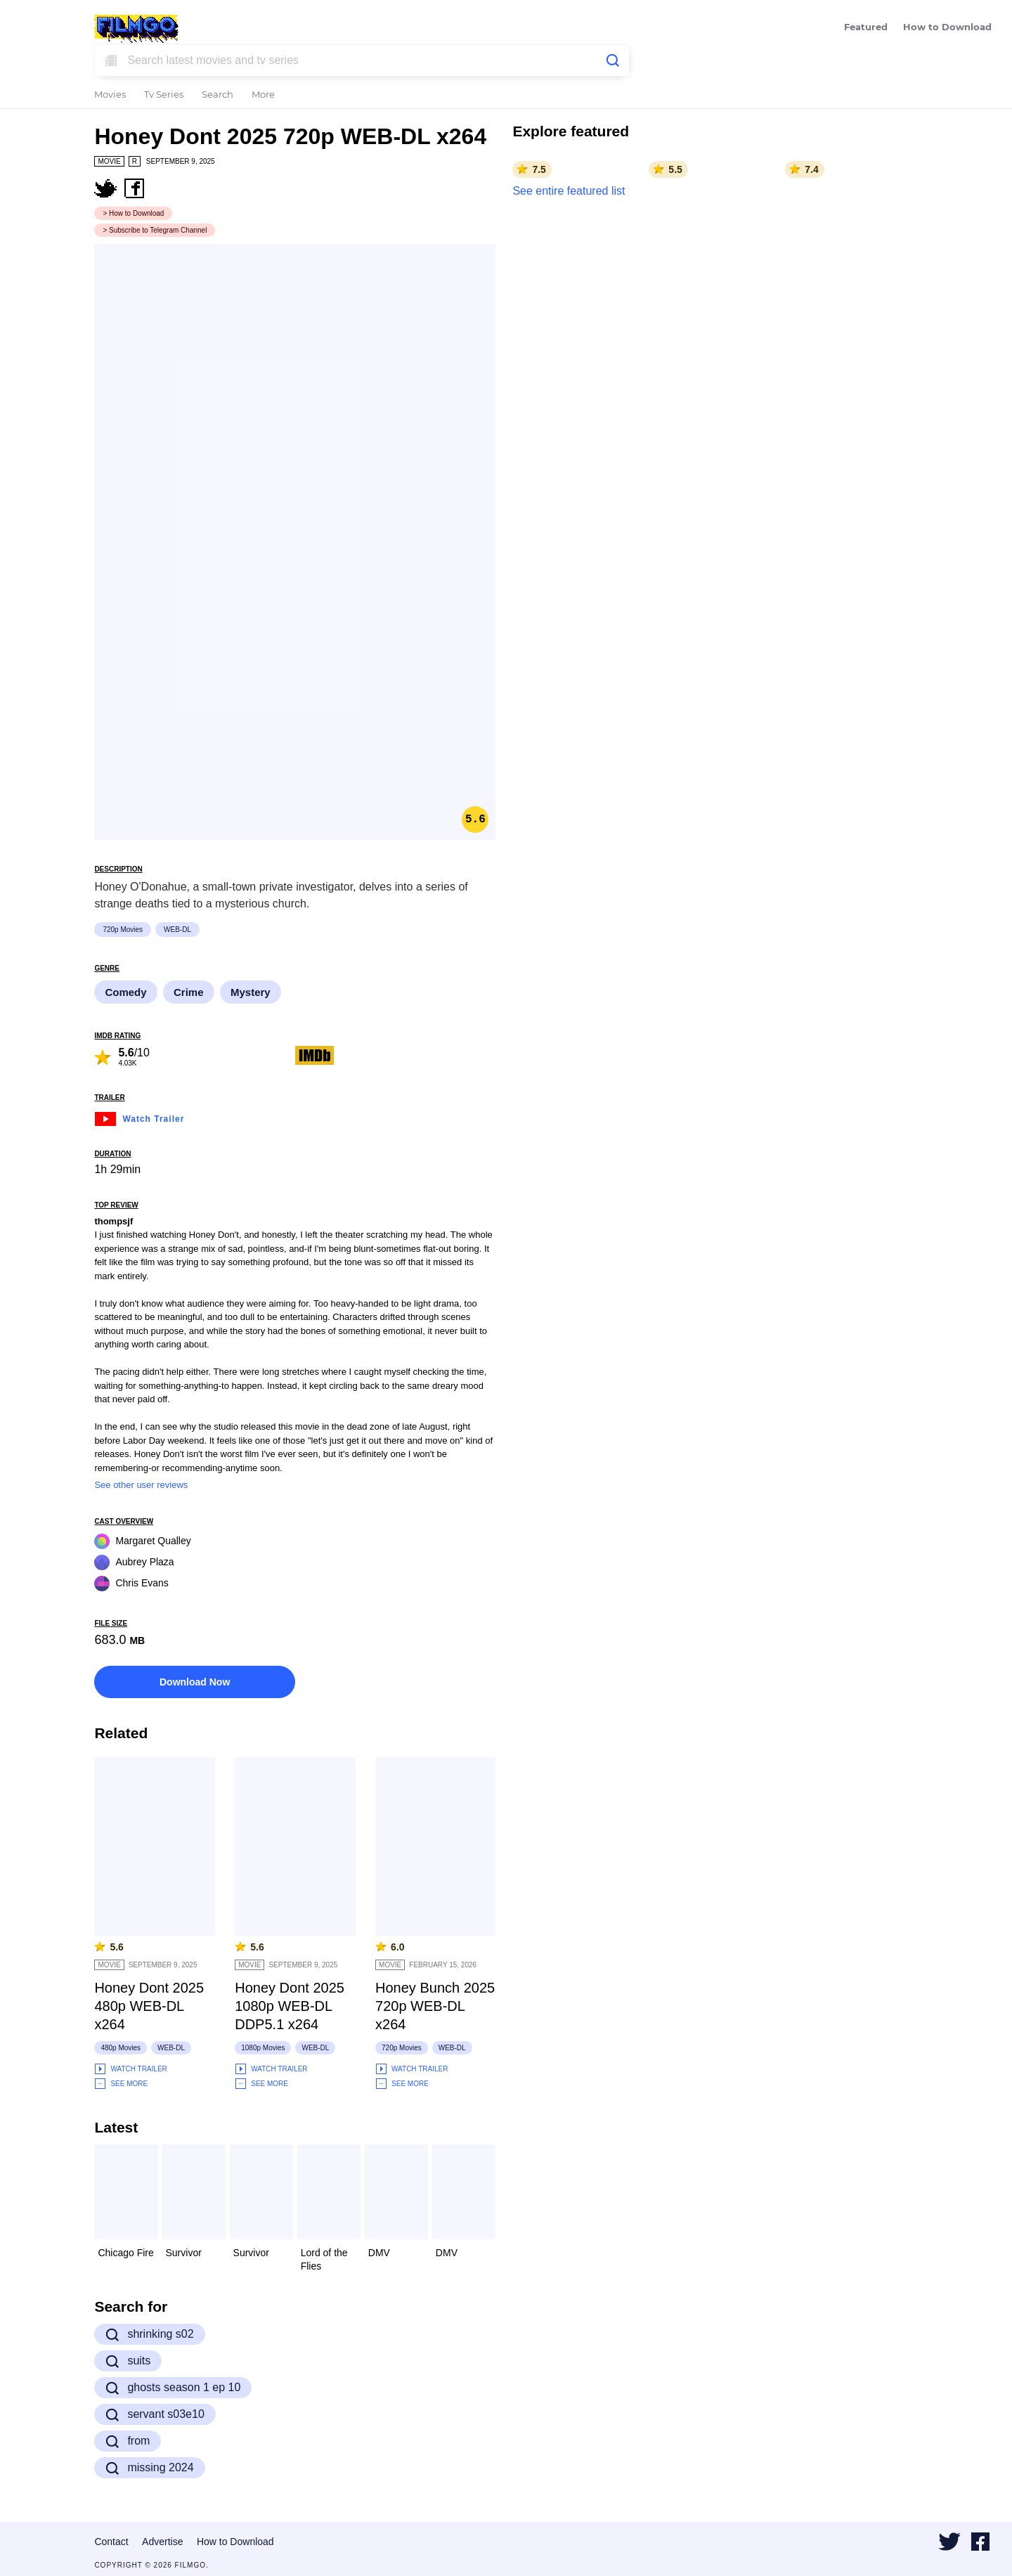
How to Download (947, 27)
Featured (866, 27)
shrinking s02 (149, 2334)
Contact (111, 2541)
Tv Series (163, 95)
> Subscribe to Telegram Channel (155, 230)
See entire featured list (568, 191)
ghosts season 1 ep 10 (172, 2387)
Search (217, 95)
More (263, 95)
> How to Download (133, 213)
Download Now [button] (195, 1682)
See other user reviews (141, 1485)
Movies (110, 95)
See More (121, 2084)
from (127, 2441)
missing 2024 (149, 2467)
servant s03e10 (154, 2414)
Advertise (162, 2541)
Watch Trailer (139, 1117)
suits (127, 2360)
